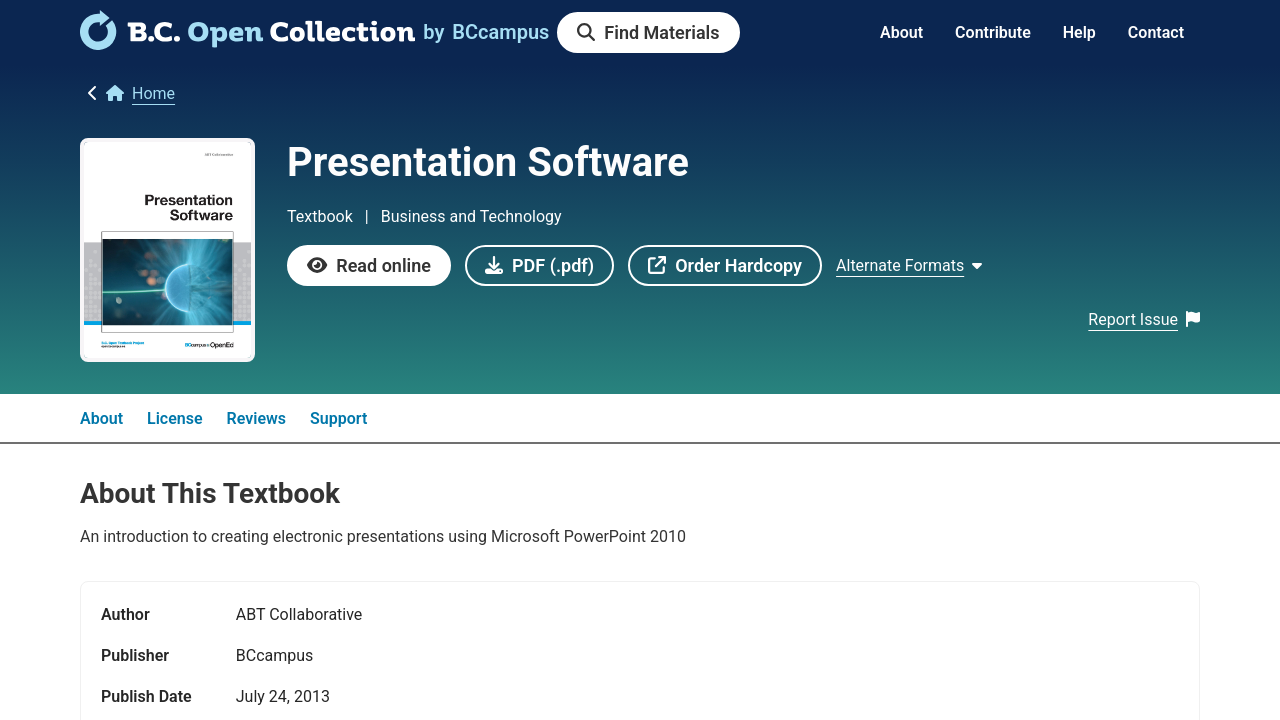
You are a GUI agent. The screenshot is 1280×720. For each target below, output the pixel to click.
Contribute (993, 32)
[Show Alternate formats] (909, 266)
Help (1079, 32)
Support (338, 418)
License (175, 418)
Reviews (257, 418)
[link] (247, 43)
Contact (1156, 32)
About (901, 32)
